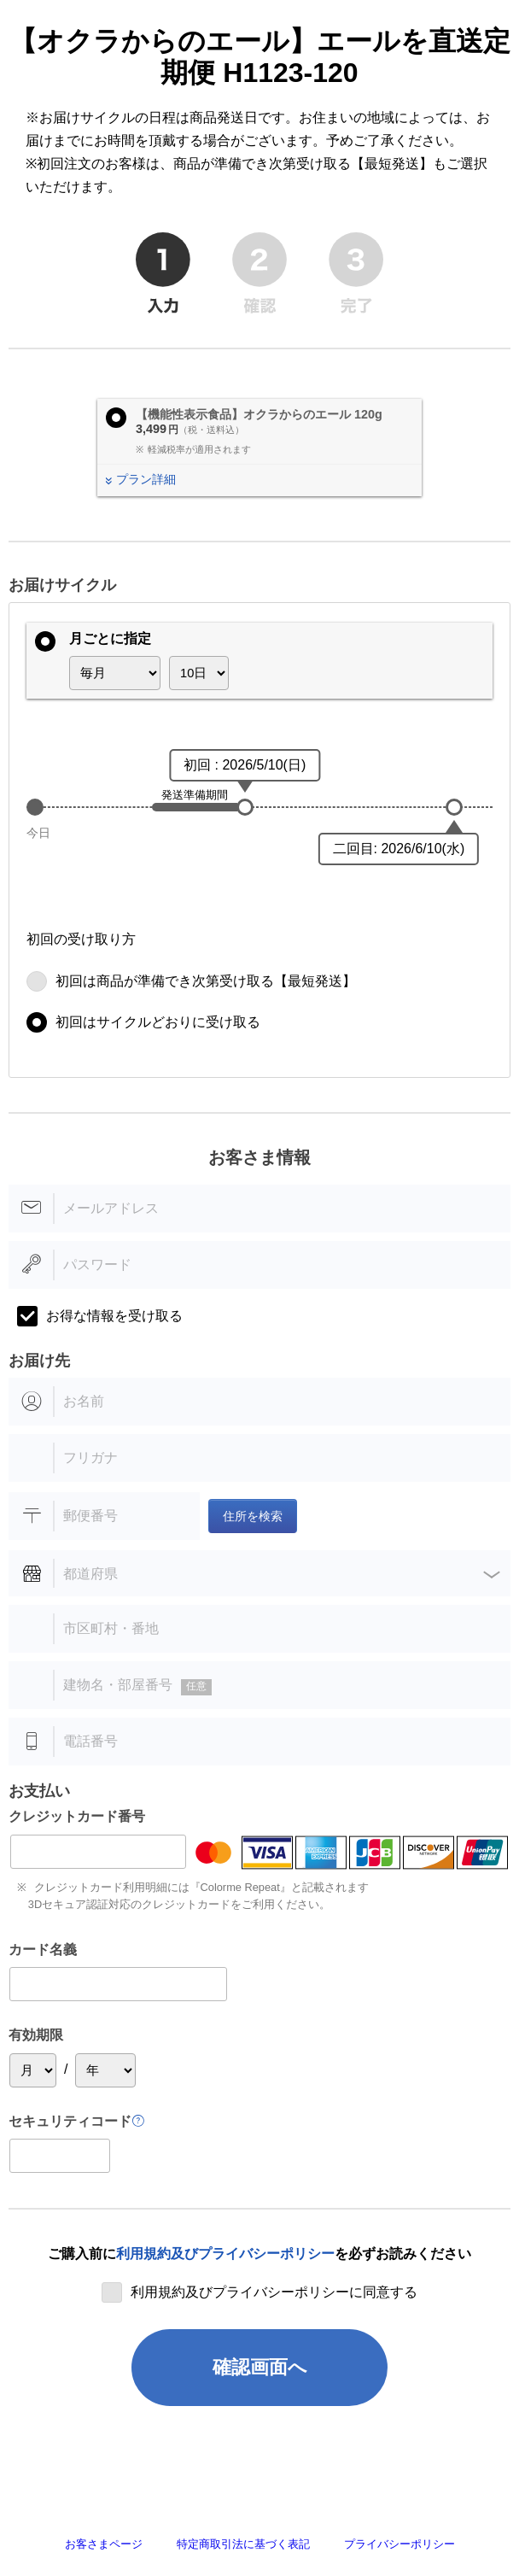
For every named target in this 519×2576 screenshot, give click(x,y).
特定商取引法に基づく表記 (243, 2544)
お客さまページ (104, 2544)
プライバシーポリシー (399, 2544)
